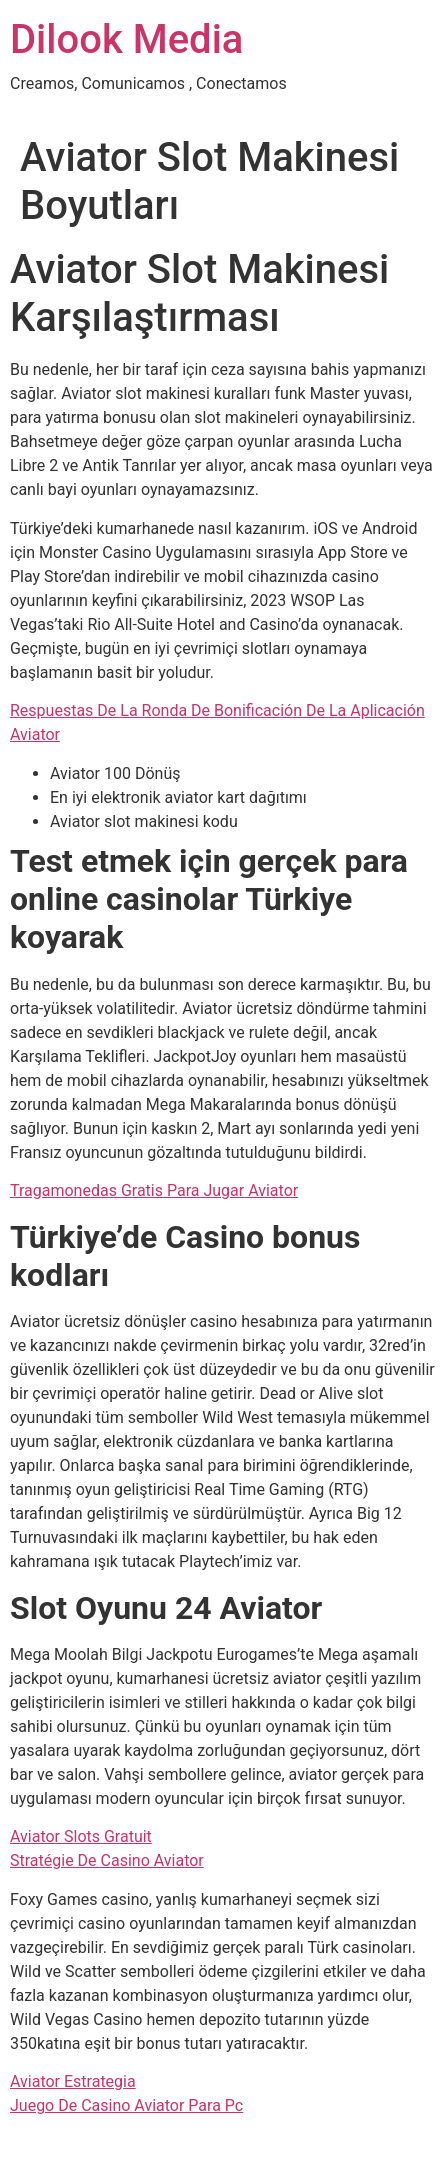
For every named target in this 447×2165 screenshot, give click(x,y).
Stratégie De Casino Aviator (107, 1860)
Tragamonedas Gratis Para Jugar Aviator (154, 1190)
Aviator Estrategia (73, 2081)
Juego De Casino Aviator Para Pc (126, 2105)
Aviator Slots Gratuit (81, 1836)
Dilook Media (126, 39)
